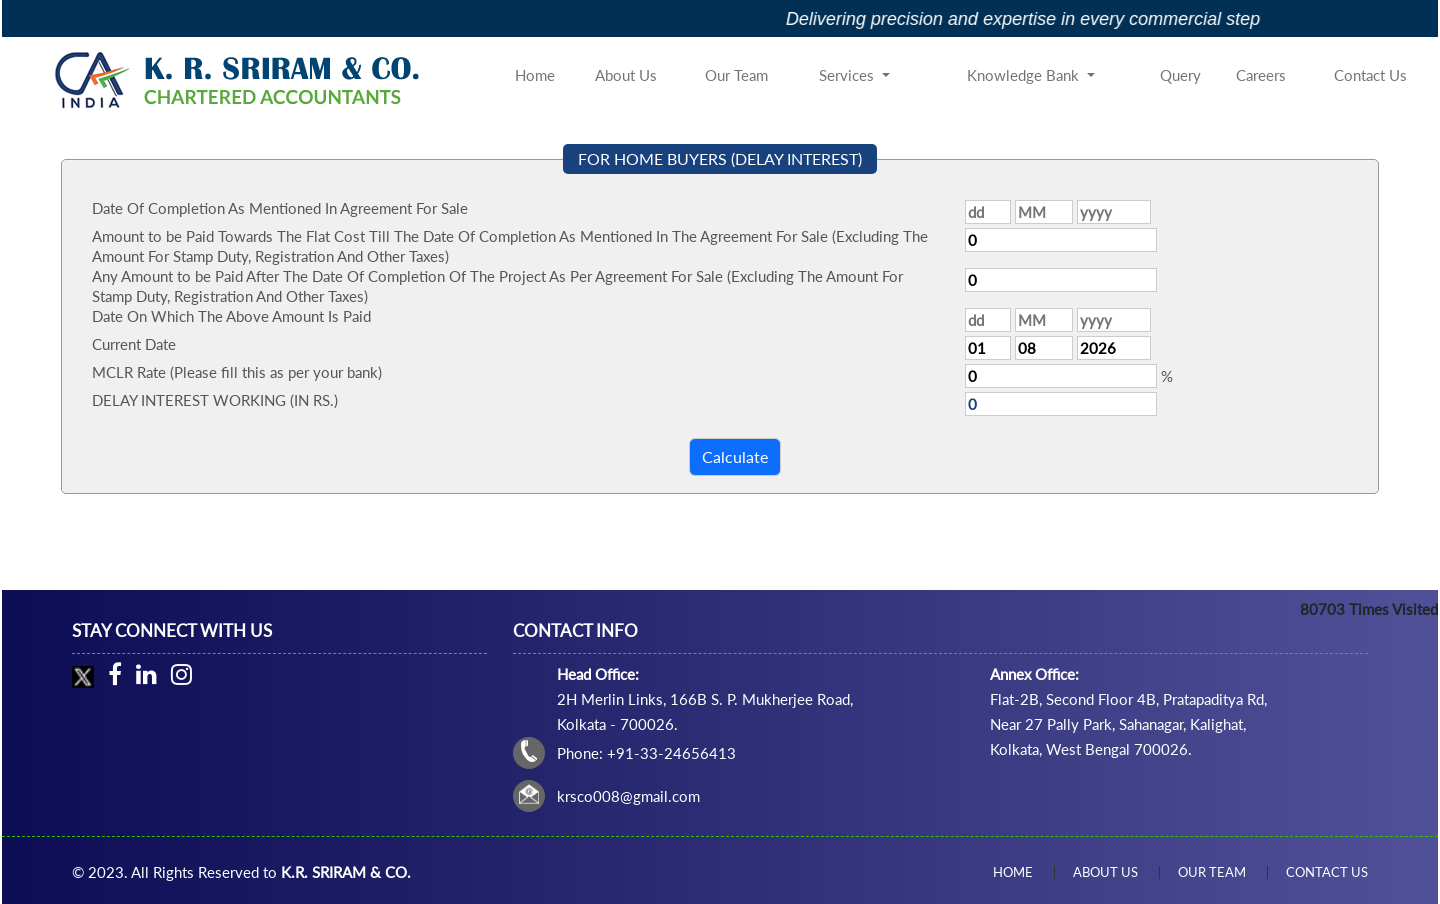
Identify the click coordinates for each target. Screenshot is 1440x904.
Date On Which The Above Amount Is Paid (231, 316)
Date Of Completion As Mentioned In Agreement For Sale (280, 208)
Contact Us (1370, 75)
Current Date (134, 344)
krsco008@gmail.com (628, 796)
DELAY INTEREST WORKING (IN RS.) (215, 400)
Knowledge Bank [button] (1025, 75)
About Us (626, 75)
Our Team (736, 75)
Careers (1261, 75)
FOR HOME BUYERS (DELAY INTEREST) (720, 158)
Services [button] (848, 75)
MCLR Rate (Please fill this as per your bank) (237, 372)
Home (535, 75)
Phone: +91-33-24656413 (646, 753)
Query (1180, 75)
